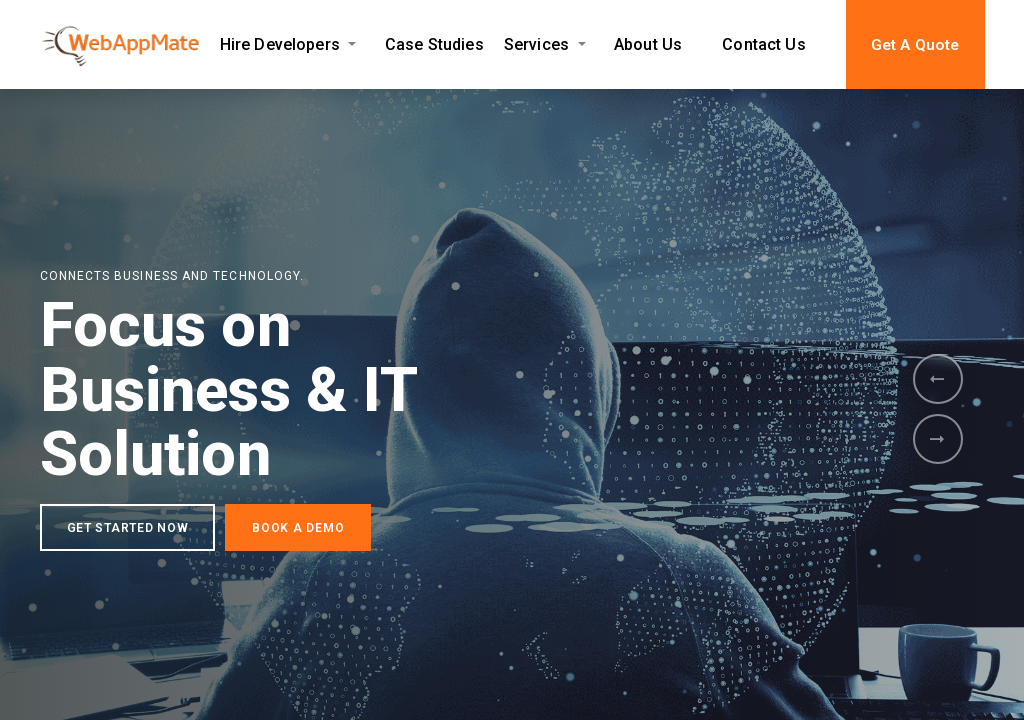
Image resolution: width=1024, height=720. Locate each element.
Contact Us (764, 44)
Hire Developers (280, 44)
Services (536, 44)
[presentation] (938, 379)
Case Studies (434, 44)
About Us (648, 44)
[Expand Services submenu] (581, 44)
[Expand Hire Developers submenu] (352, 44)
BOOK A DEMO (298, 529)
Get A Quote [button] (915, 45)
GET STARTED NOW (128, 529)
